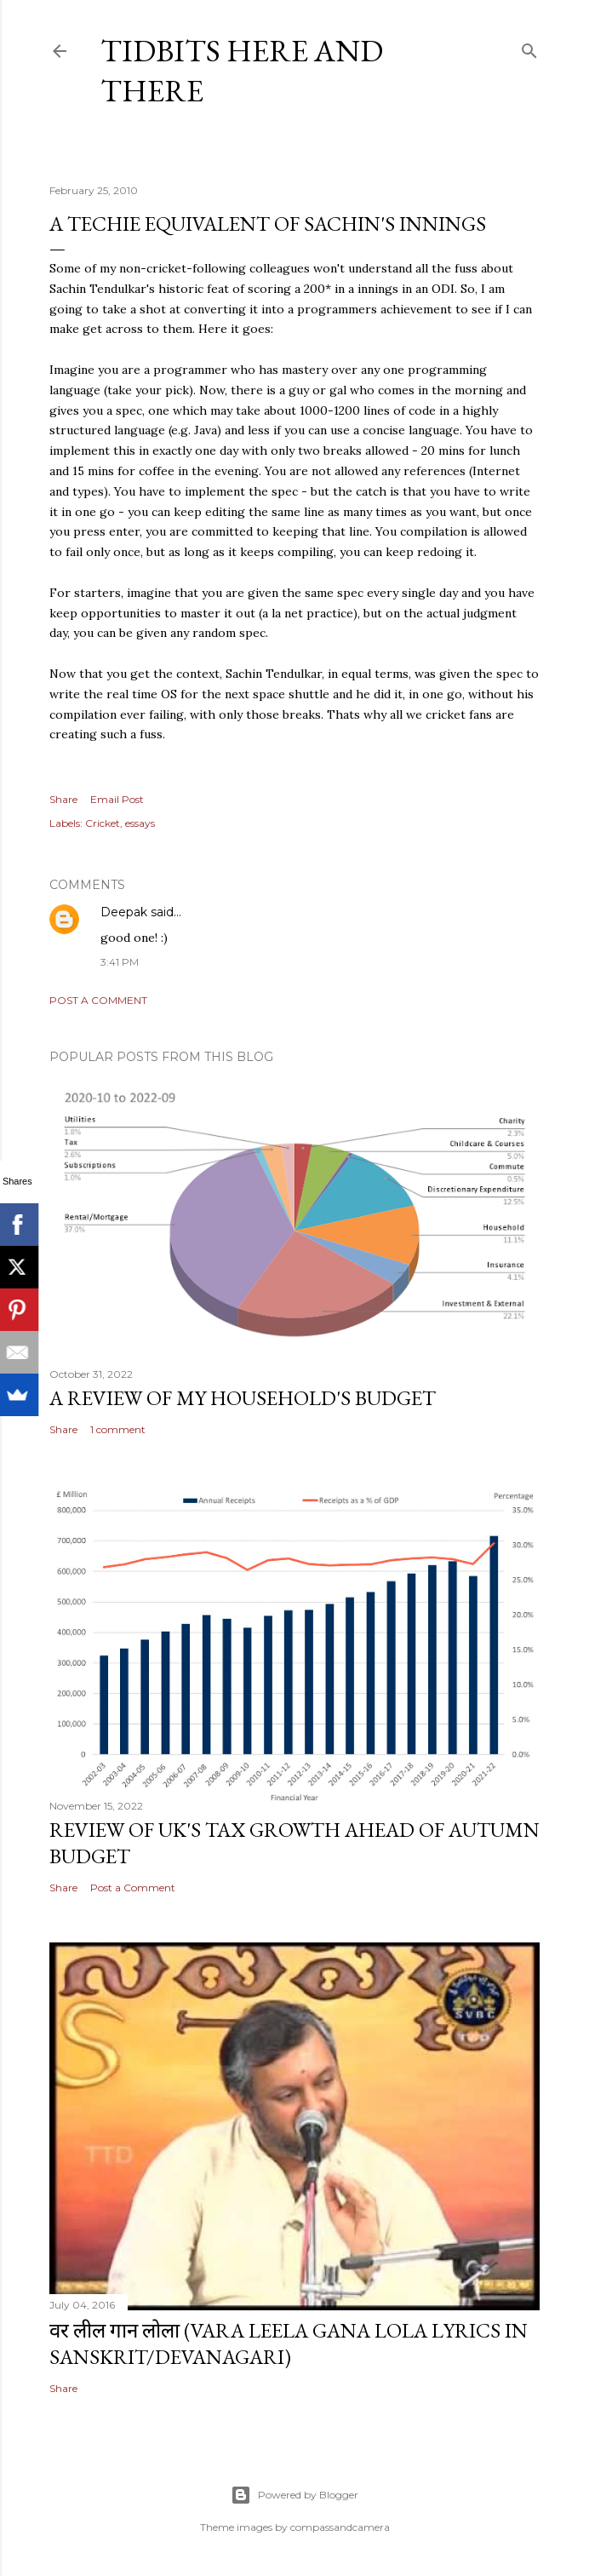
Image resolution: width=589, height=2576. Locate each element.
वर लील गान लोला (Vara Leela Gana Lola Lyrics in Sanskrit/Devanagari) (288, 2343)
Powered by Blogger (294, 2495)
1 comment (118, 1429)
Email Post (117, 799)
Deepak (123, 912)
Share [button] (63, 799)
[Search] (529, 47)
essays (140, 823)
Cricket (102, 823)
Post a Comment (98, 1000)
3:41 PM (119, 961)
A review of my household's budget (242, 1398)
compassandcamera (340, 2527)
